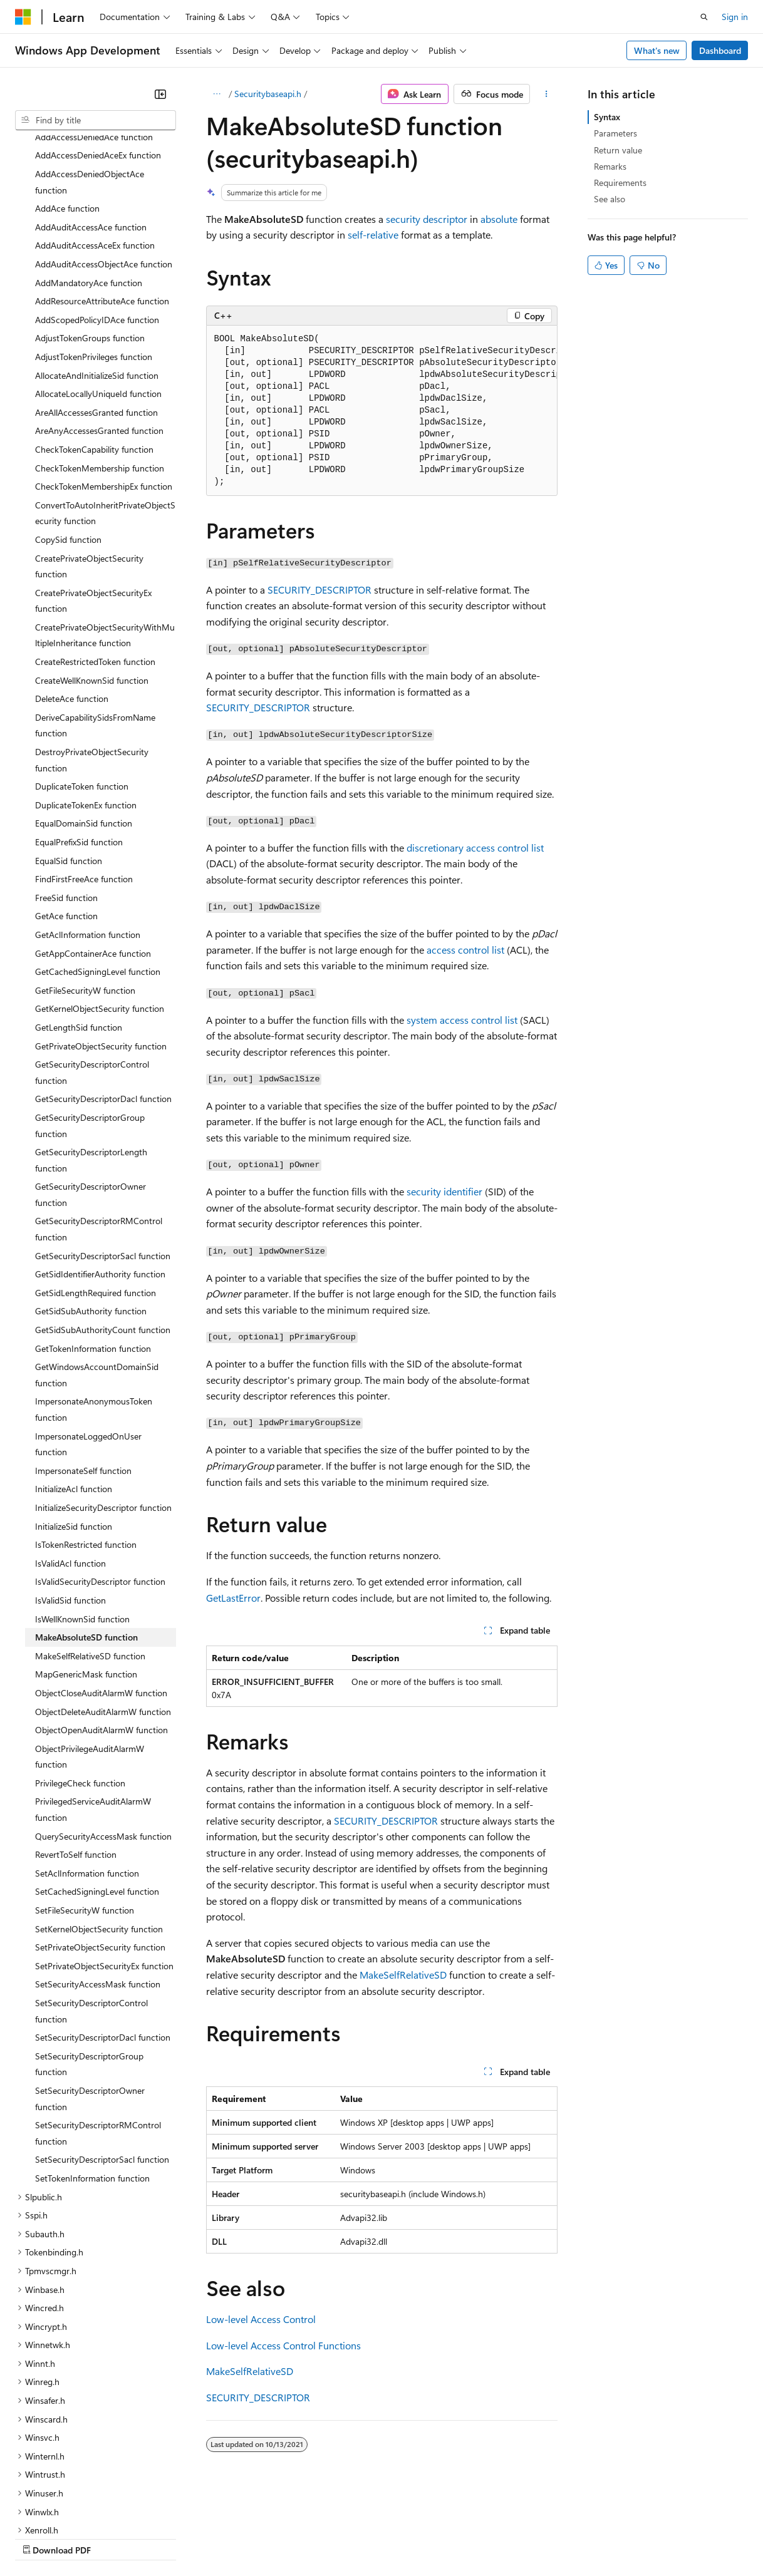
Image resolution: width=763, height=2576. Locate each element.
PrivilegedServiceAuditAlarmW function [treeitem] (93, 1700)
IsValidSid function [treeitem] (70, 1491)
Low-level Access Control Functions (283, 2345)
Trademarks (519, 2537)
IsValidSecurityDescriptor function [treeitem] (100, 1472)
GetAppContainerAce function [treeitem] (93, 844)
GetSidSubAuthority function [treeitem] (91, 1202)
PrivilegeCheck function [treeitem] (80, 1674)
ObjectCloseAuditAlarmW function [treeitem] (101, 1584)
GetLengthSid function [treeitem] (78, 918)
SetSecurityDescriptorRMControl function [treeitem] (98, 2024)
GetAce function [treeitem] (66, 807)
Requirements (620, 182)
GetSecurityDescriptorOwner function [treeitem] (90, 1085)
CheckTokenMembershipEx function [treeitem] (103, 377)
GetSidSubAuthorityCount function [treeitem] (102, 1221)
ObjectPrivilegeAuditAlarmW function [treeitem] (89, 1648)
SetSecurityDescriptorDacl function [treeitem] (102, 1928)
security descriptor (426, 218)
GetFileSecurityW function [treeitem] (85, 881)
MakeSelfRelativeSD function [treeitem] (90, 1547)
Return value (618, 150)
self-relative (373, 234)
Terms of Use (457, 2537)
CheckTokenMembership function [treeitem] (99, 359)
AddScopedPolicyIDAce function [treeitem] (97, 211)
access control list (465, 949)
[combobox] (95, 120)
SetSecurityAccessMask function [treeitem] (97, 1875)
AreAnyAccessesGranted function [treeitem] (99, 321)
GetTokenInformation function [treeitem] (93, 1239)
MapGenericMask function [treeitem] (86, 1565)
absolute (498, 218)
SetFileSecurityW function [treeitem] (84, 1801)
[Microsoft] (23, 17)
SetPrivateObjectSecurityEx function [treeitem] (104, 1857)
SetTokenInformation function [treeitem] (92, 2069)
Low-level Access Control (261, 2319)
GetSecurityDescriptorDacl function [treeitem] (103, 990)
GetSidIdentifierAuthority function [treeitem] (100, 1165)
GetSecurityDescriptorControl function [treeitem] (92, 963)
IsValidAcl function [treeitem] (70, 1454)
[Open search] (704, 17)
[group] (382, 411)
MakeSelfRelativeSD (403, 1974)
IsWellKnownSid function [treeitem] (82, 1510)
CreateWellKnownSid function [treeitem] (91, 571)
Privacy (274, 2537)
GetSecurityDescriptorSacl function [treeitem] (102, 1147)
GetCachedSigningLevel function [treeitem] (97, 862)
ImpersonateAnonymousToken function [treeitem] (93, 1300)
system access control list (462, 1019)
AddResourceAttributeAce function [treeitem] (102, 192)
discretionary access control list (475, 847)
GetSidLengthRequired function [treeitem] (95, 1184)
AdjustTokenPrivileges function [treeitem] (93, 248)
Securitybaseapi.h (267, 94)
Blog (170, 2537)
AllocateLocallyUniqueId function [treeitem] (98, 285)
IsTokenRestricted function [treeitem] (86, 1435)
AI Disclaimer (40, 2537)
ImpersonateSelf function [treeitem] (83, 1362)
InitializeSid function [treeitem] (73, 1417)
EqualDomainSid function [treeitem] (83, 714)
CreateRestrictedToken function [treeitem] (95, 553)
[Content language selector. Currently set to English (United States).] (72, 2508)
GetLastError (233, 1597)
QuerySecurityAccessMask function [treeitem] (103, 1727)
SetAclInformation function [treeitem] (87, 1764)
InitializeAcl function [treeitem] (73, 1380)
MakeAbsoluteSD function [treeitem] (86, 1528)
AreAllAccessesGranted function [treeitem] (96, 303)
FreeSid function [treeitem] (66, 789)
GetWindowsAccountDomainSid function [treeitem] (96, 1266)
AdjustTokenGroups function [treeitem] (90, 229)
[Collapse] (160, 94)
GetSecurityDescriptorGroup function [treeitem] (90, 1016)
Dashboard (720, 50)
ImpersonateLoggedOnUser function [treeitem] (88, 1335)
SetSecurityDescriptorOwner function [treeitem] (90, 1990)
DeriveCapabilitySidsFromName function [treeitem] (95, 616)
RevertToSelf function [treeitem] (76, 1745)
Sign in (735, 17)
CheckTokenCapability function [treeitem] (94, 340)
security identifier (444, 1191)
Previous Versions (113, 2537)
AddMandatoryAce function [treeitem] (88, 174)
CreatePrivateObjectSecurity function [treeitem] (89, 457)
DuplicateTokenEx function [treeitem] (86, 696)
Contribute (224, 2537)
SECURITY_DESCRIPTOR (319, 589)
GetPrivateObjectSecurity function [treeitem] (101, 937)
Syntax (607, 117)
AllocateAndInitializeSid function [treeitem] (96, 266)
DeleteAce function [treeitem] (71, 589)
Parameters (615, 133)
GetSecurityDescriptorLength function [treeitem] (91, 1051)
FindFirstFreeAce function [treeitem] (84, 770)
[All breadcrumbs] (217, 94)
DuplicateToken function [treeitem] (81, 677)
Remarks (610, 166)
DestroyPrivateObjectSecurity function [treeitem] (91, 651)
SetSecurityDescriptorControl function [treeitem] (91, 1902)
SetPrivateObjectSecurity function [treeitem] (100, 1838)
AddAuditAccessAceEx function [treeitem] (95, 136)
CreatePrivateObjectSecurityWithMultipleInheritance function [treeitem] (105, 526)
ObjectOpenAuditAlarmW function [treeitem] (101, 1621)
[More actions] (546, 94)
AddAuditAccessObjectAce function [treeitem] (103, 155)
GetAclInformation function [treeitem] (87, 826)
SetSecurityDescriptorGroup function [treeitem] (89, 1955)
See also (609, 199)
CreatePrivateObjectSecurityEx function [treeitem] (93, 492)
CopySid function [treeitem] (68, 430)
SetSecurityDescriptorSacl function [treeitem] (102, 2050)
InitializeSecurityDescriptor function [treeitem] (103, 1398)
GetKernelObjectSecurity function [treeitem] (99, 899)
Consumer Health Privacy (359, 2537)
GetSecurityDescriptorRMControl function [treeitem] (98, 1120)
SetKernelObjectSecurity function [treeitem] (99, 1820)
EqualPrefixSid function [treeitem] (79, 733)
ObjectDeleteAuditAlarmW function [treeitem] (103, 1603)
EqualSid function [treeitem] (68, 752)
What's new (657, 50)
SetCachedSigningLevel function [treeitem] (97, 1782)
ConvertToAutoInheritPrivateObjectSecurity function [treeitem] (105, 404)
